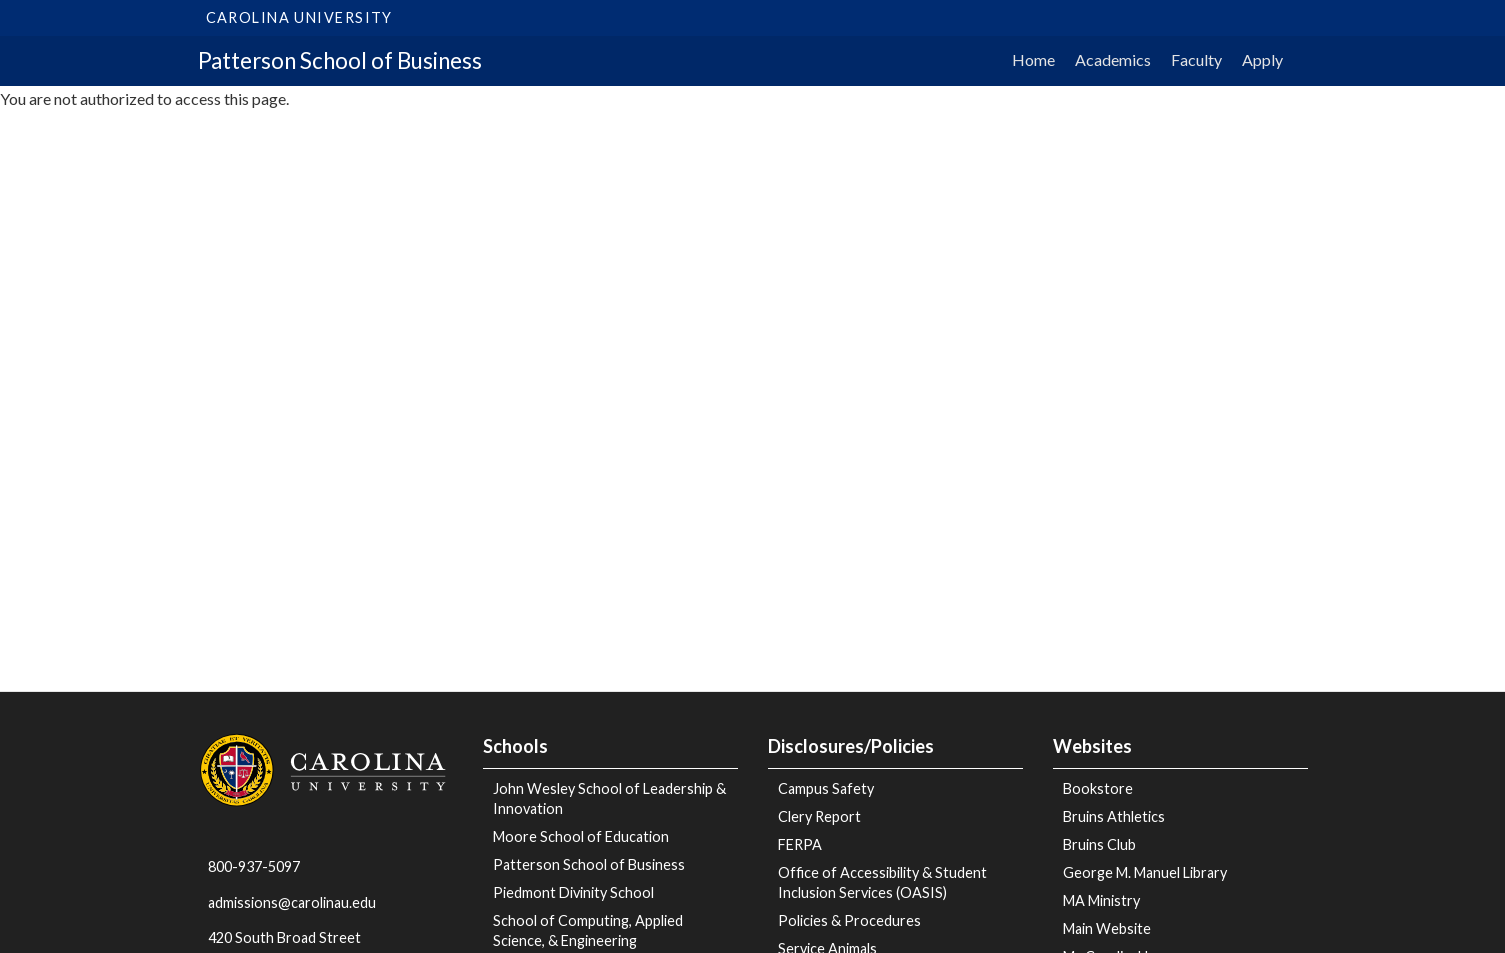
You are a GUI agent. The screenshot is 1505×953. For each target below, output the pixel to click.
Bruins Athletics (1114, 816)
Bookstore (1098, 788)
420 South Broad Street (284, 937)
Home (1033, 59)
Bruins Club (1099, 844)
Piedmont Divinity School (573, 892)
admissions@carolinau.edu (292, 902)
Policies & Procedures (849, 920)
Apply (1262, 59)
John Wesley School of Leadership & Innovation (609, 798)
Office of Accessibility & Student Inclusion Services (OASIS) (882, 882)
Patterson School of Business (340, 60)
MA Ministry (1101, 900)
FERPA (800, 844)
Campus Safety (826, 788)
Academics (1113, 59)
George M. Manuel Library (1145, 872)
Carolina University (299, 17)
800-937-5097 (254, 866)
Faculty (1196, 59)
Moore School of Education (581, 836)
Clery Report (819, 816)
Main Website (1107, 928)
